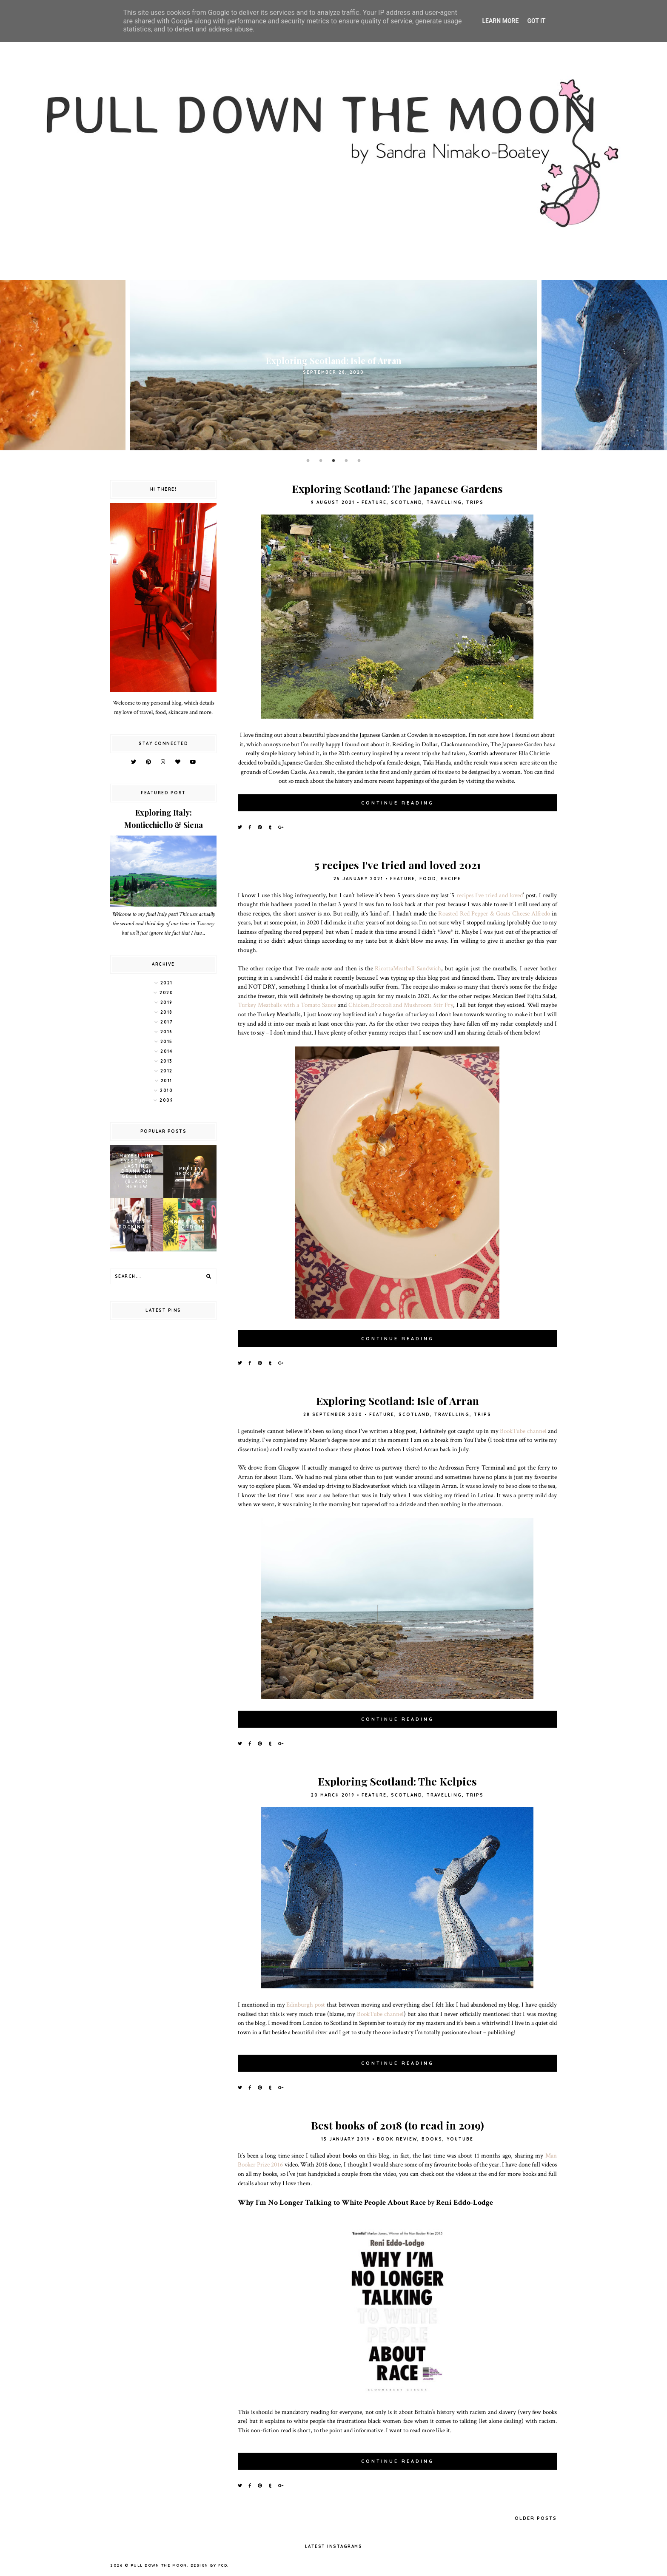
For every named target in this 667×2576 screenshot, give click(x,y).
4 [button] (346, 461)
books (432, 2139)
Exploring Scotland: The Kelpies (397, 1781)
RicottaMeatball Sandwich (408, 968)
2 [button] (320, 461)
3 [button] (333, 461)
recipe (451, 878)
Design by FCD (209, 2565)
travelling (444, 502)
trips (475, 502)
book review (397, 2139)
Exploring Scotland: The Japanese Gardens (397, 488)
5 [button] (359, 461)
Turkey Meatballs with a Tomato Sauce (287, 1005)
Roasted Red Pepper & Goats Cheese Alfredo (494, 913)
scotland (406, 502)
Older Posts (536, 2518)
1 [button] (308, 461)
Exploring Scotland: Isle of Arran (397, 1400)
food (427, 878)
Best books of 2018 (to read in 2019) (397, 2125)
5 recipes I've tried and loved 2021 (397, 865)
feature (374, 502)
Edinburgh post (305, 2004)
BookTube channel (523, 1431)
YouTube (460, 2139)
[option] (333, 365)
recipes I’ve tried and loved (488, 895)
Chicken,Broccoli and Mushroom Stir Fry (400, 1005)
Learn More (500, 20)
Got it (536, 20)
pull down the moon (159, 2565)
